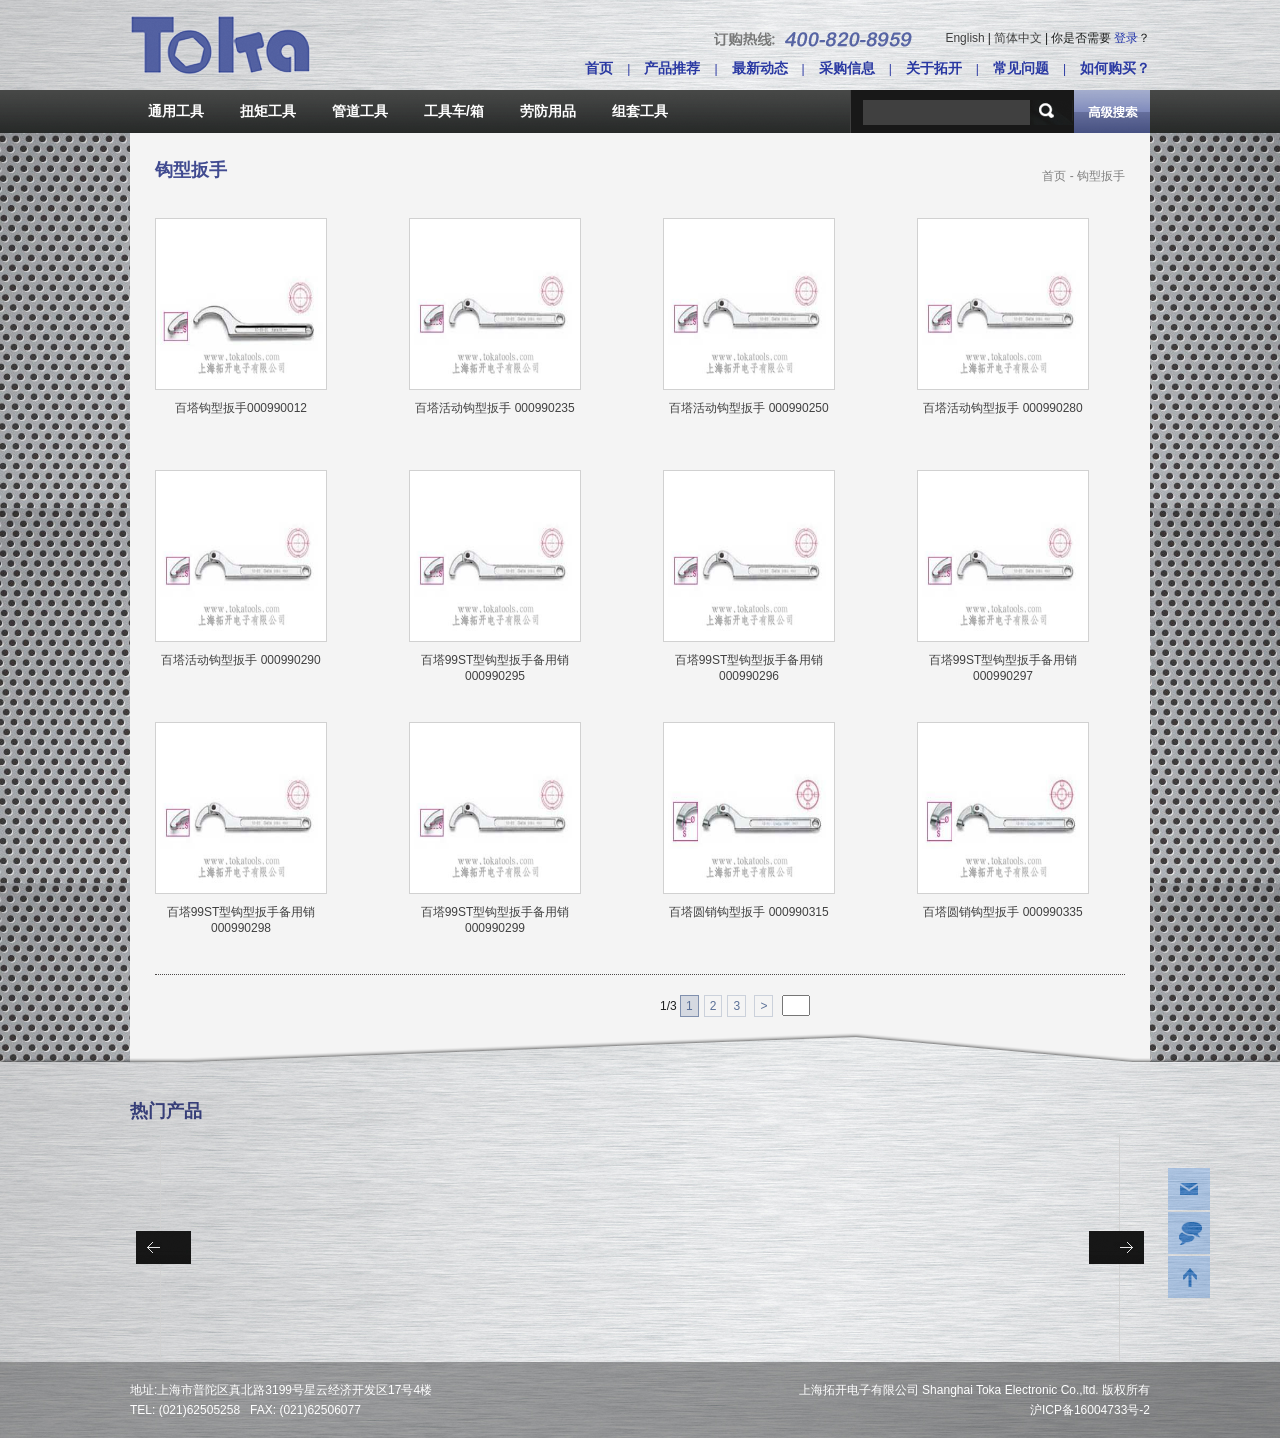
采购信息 (847, 68)
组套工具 (640, 111)
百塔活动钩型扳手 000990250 (748, 408)
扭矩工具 (268, 111)
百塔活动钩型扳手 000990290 (240, 660)
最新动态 (760, 68)
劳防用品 (548, 111)
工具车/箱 (454, 111)
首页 (599, 68)
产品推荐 (672, 68)
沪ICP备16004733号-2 (1090, 1410)
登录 (1126, 38)
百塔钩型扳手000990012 (241, 408)
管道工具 (360, 111)
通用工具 (176, 111)
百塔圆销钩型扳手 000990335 (1002, 912)
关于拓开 (934, 68)
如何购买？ (1115, 68)
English (964, 38)
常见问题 (1021, 68)
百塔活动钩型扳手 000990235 (494, 408)
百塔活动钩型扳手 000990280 (1002, 408)
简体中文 (1018, 38)
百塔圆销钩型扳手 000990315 (748, 912)
